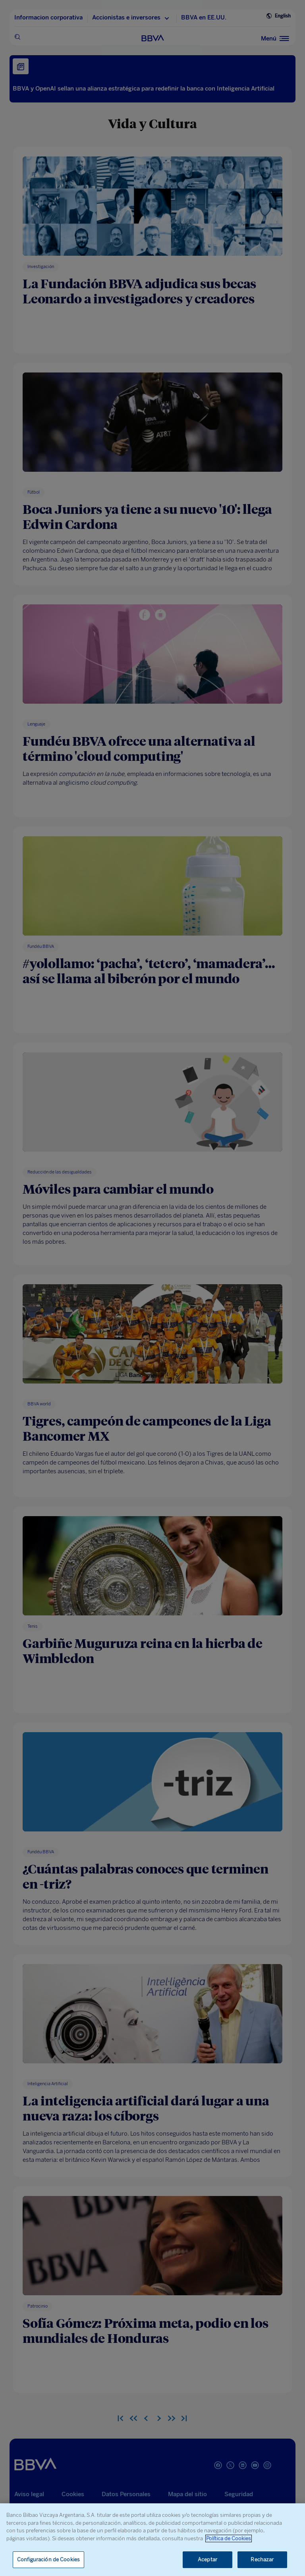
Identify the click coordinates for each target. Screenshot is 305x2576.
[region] (152, 2539)
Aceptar (207, 2559)
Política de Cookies (228, 2538)
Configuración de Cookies (48, 2559)
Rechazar (262, 2559)
